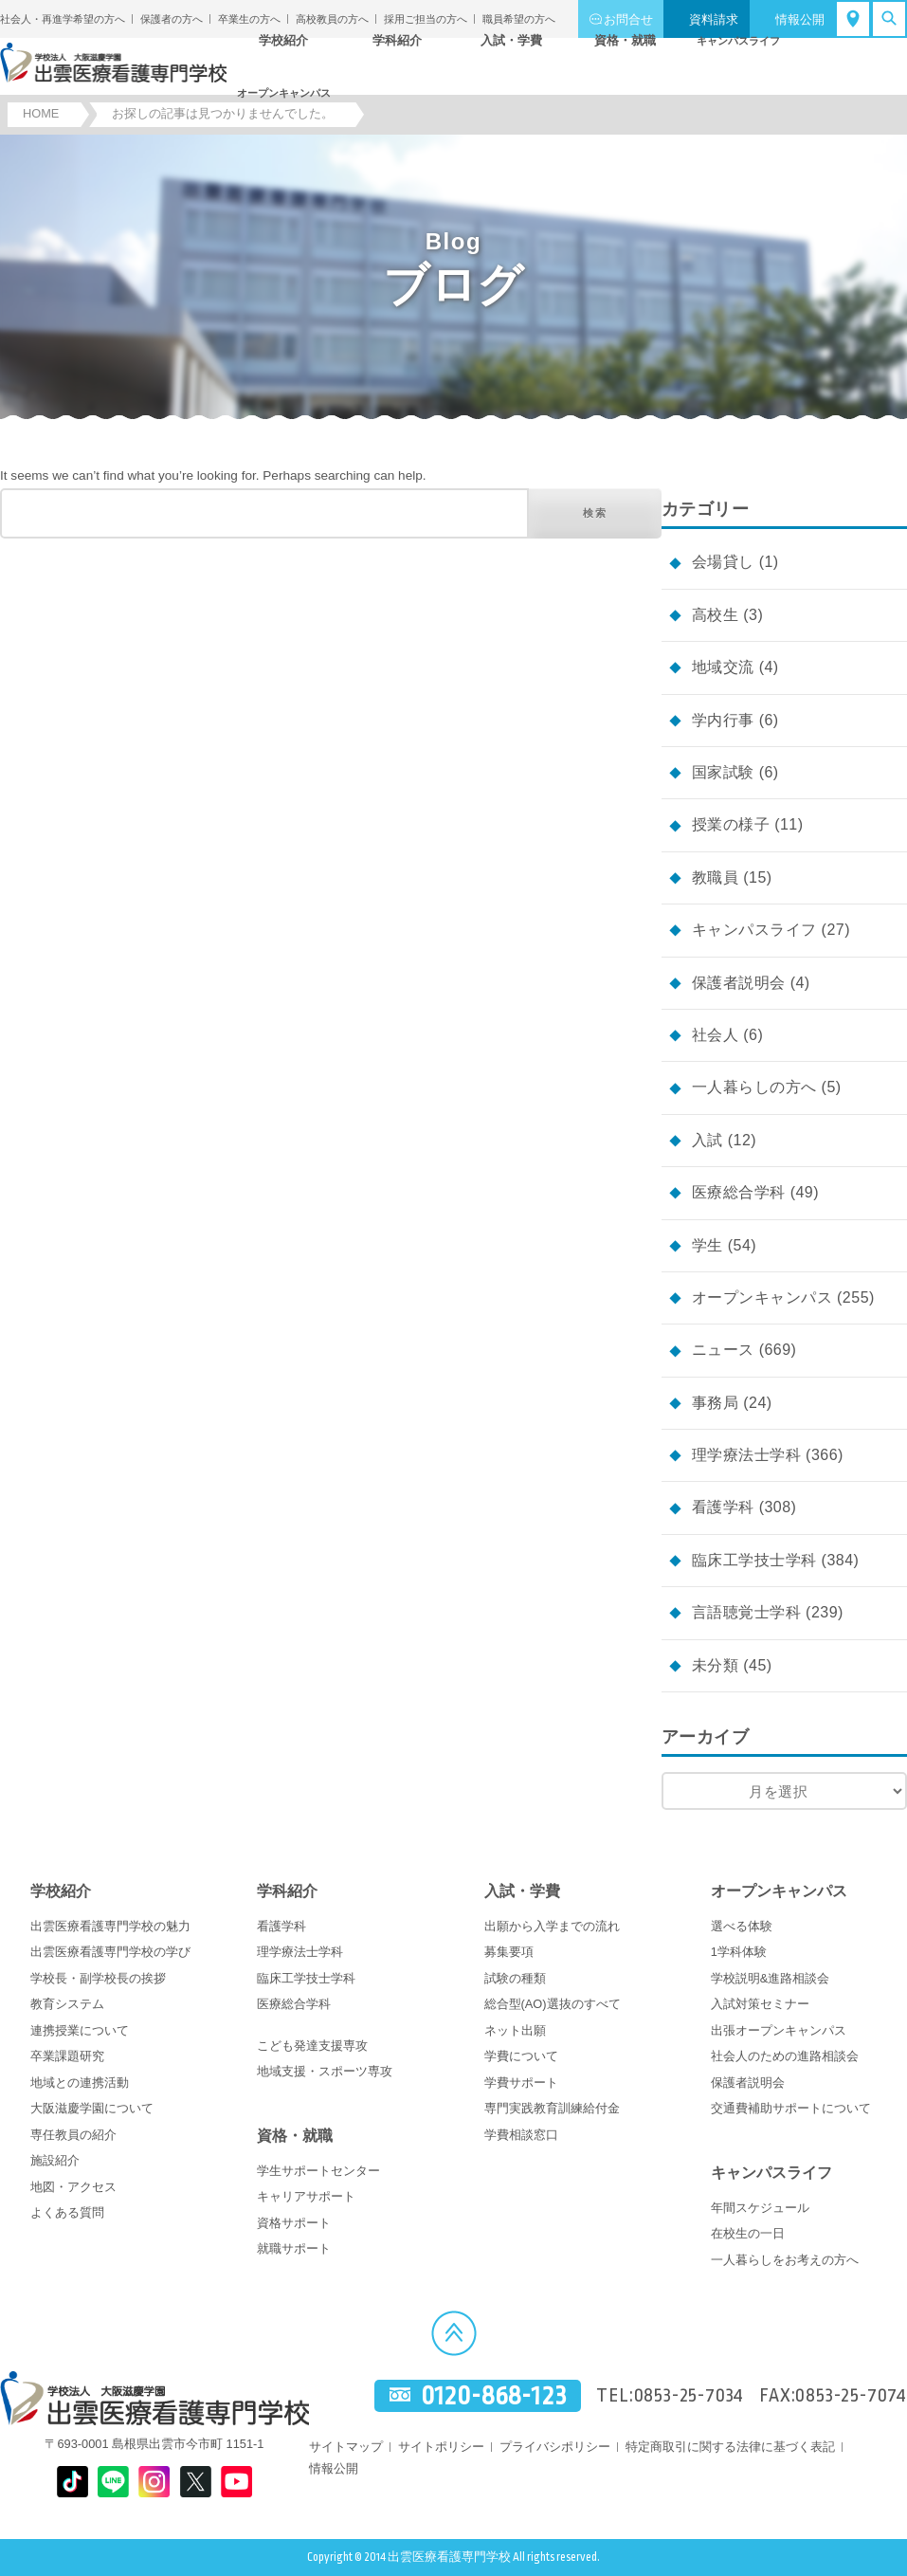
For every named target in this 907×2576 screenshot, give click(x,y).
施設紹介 (55, 2160)
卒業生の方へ (249, 19)
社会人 (715, 1035)
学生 (707, 1245)
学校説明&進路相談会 (770, 1978)
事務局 (715, 1403)
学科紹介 (287, 1891)
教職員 (715, 877)
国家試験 (723, 772)
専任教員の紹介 (73, 2135)
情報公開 (800, 19)
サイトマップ (346, 2446)
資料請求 (713, 19)
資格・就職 (295, 2136)
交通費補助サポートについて (791, 2108)
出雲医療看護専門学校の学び (110, 1952)
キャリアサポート (306, 2196)
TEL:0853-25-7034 (670, 2395)
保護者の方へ (171, 19)
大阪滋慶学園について (92, 2108)
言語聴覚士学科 (746, 1612)
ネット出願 (515, 2030)
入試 (707, 1140)
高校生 (715, 615)
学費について (521, 2056)
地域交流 (723, 667)
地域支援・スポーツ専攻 (324, 2071)
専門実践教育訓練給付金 (552, 2108)
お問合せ (628, 19)
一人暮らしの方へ (754, 1087)
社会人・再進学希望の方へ (62, 19)
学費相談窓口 (521, 2135)
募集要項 (509, 1952)
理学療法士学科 (746, 1455)
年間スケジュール (760, 2208)
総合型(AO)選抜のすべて (552, 2004)
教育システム (67, 2004)
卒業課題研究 (67, 2056)
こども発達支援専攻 (312, 2045)
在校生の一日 (748, 2233)
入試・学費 (522, 1891)
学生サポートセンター (318, 2171)
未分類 (715, 1665)
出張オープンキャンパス (778, 2030)
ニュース (723, 1350)
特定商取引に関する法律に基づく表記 (730, 2446)
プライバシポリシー (554, 2446)
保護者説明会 (739, 983)
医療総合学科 (739, 1192)
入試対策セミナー (760, 2004)
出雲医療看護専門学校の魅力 (110, 1926)
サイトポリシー (441, 2446)
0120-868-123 (494, 2395)
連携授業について (79, 2030)
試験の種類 (515, 1978)
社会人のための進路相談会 (785, 2056)
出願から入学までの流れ (552, 1926)
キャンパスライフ (754, 930)
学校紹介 (60, 1891)
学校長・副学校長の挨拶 (98, 1978)
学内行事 (723, 720)
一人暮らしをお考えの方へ (785, 2260)
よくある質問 (67, 2212)
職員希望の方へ (518, 19)
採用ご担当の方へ (425, 19)
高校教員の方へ (332, 19)
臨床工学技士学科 (754, 1560)
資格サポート (294, 2223)
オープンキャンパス (762, 1297)
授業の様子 (731, 824)
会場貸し (723, 562)
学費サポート (521, 2082)
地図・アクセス (73, 2187)
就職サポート (294, 2248)
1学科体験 (739, 1952)
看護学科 (723, 1507)
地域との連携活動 (79, 2082)
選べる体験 (741, 1926)
